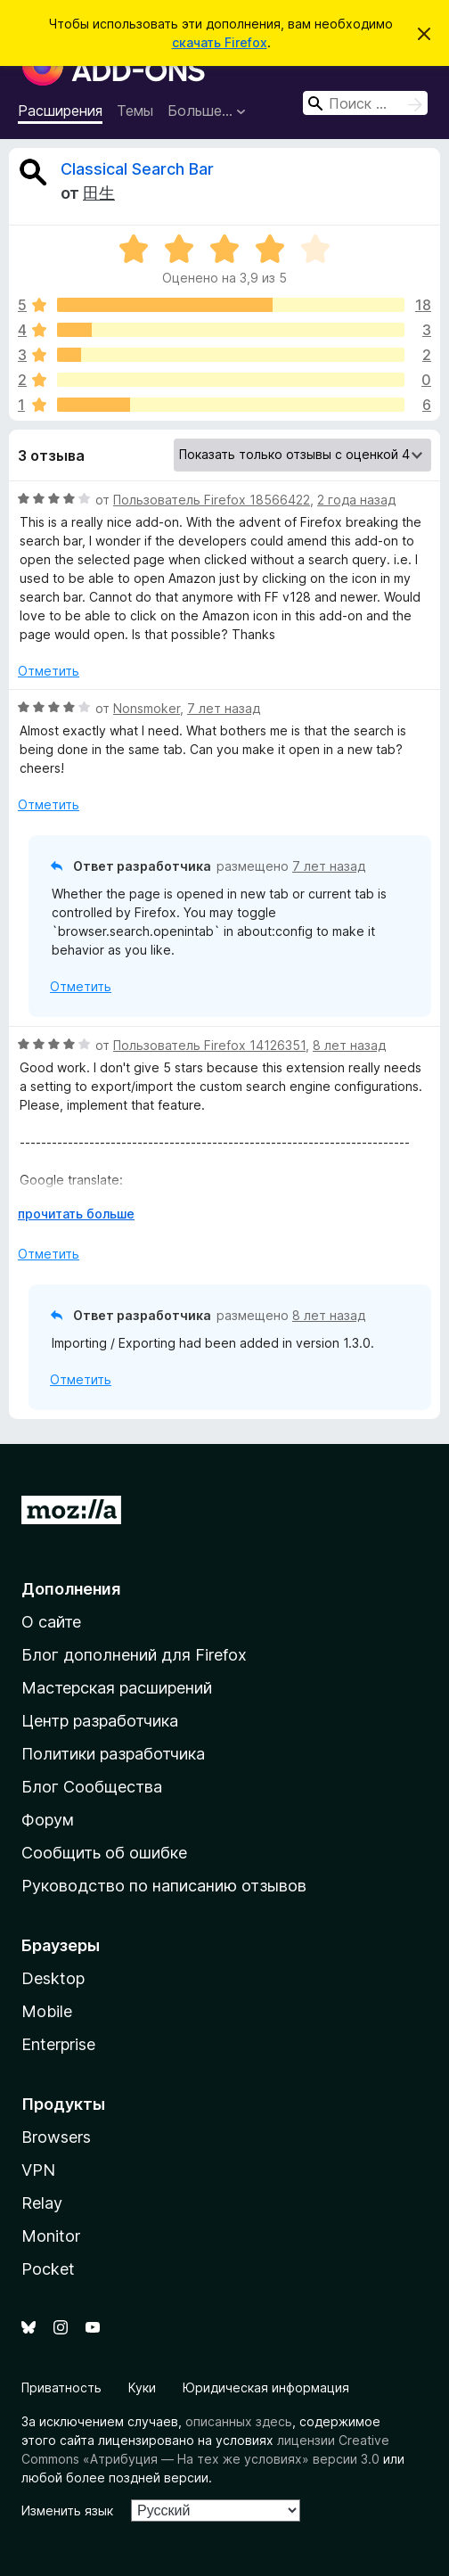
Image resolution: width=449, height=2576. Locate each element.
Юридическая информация (266, 2387)
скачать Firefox (219, 42)
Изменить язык (67, 2510)
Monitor (50, 2236)
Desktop (53, 1978)
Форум (47, 1819)
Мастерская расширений (116, 1687)
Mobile (46, 2011)
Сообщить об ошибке (104, 1852)
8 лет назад (349, 1045)
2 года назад (356, 499)
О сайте (51, 1621)
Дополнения (70, 1588)
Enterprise (58, 2044)
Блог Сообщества (91, 1786)
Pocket (48, 2269)
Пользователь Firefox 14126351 (209, 1045)
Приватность (61, 2387)
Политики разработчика (113, 1753)
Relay (41, 2203)
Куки (142, 2387)
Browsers (56, 2137)
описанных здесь (238, 2421)
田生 (99, 193)
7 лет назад (223, 708)
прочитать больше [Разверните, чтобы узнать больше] (76, 1213)
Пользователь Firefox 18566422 (211, 499)
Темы (135, 110)
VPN (38, 2170)
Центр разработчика (99, 1720)
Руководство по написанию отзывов (163, 1885)
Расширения (60, 110)
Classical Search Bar (137, 169)
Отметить (48, 670)
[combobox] (365, 103)
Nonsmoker (146, 708)
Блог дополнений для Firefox (134, 1654)
